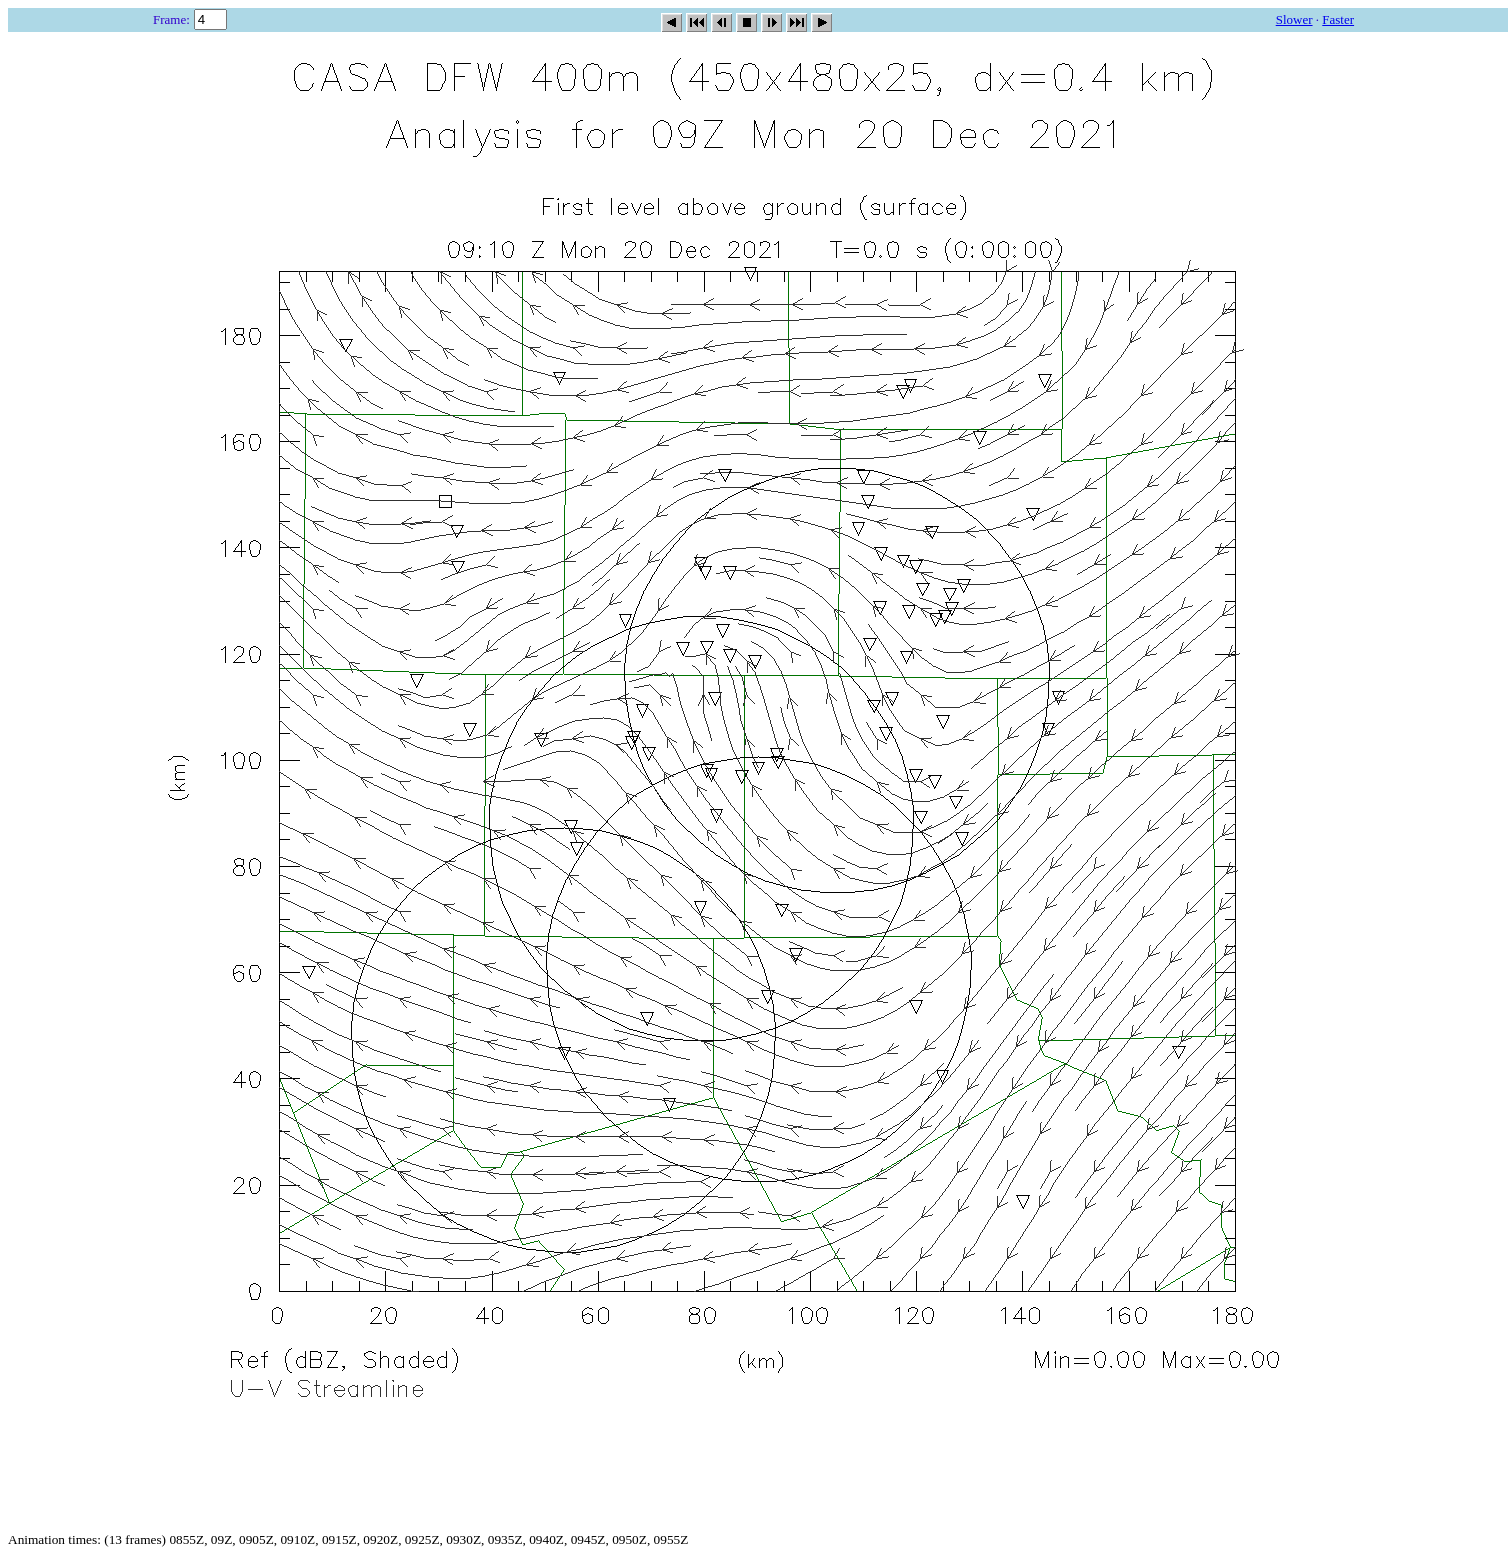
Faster (1338, 19)
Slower (1294, 19)
